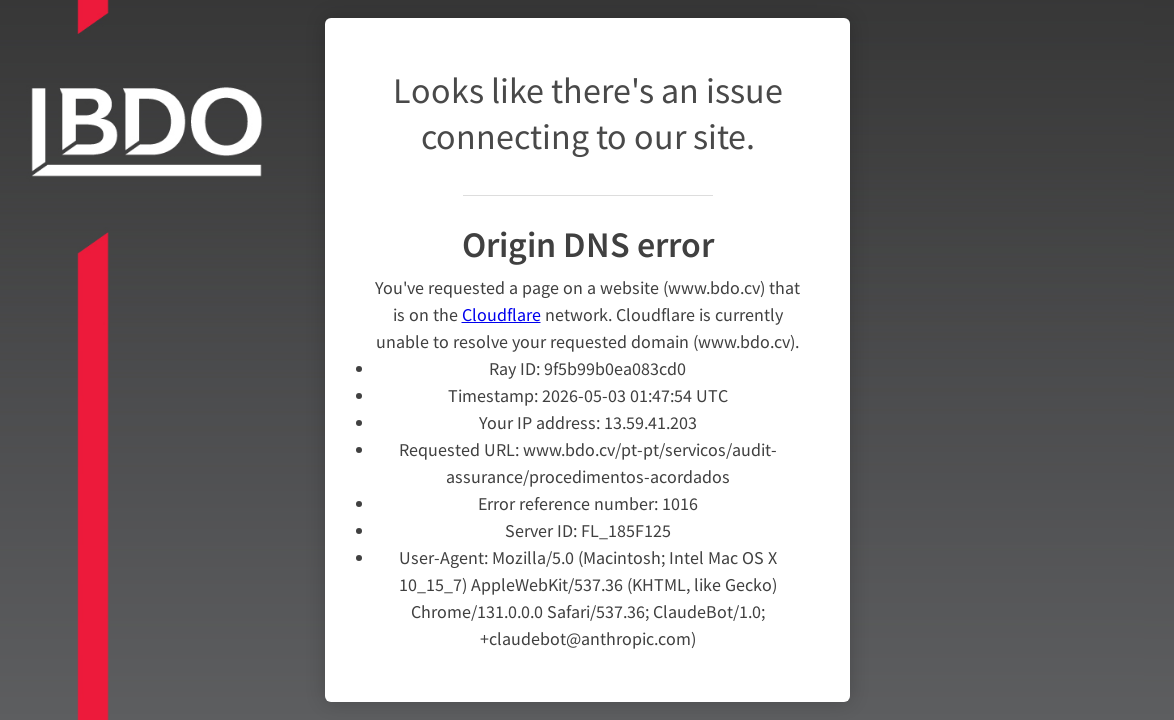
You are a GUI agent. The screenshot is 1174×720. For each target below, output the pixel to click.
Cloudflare (501, 301)
